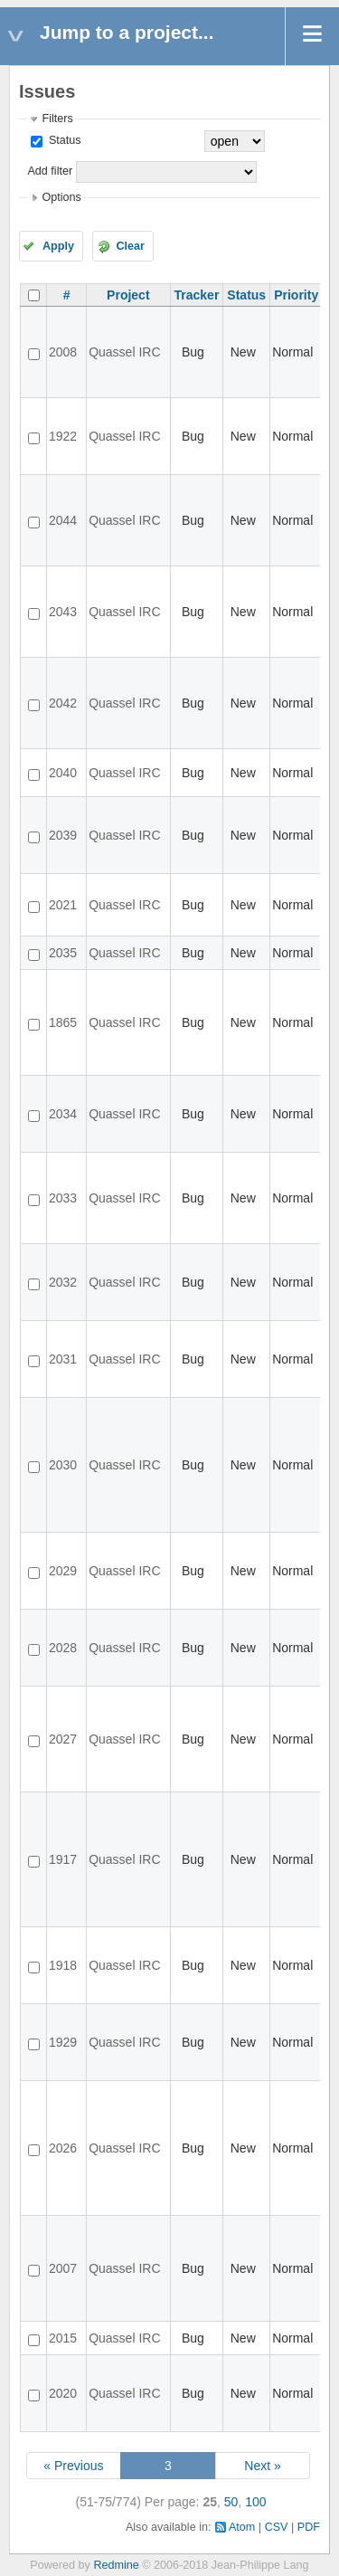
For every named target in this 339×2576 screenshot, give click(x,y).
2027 (63, 1739)
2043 (63, 611)
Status (62, 140)
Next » (262, 2465)
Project (128, 295)
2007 (63, 2268)
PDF (308, 2527)
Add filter (49, 171)
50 (231, 2502)
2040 (63, 772)
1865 (63, 1022)
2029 (63, 1571)
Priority (296, 295)
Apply (58, 246)
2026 (63, 2148)
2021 (63, 905)
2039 (63, 835)
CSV (276, 2527)
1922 (63, 436)
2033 (63, 1198)
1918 (63, 1965)
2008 (63, 352)
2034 (63, 1114)
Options (61, 197)
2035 (63, 953)
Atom (242, 2527)
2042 (63, 703)
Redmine (115, 2565)
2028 (63, 1647)
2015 (63, 2338)
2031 (63, 1359)
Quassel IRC (124, 352)
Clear (130, 246)
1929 (63, 2042)
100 (255, 2502)
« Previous (73, 2465)
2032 (63, 1282)
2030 (63, 1465)
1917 (63, 1859)
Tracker (197, 295)
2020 (63, 2393)
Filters (57, 118)
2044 (63, 520)
